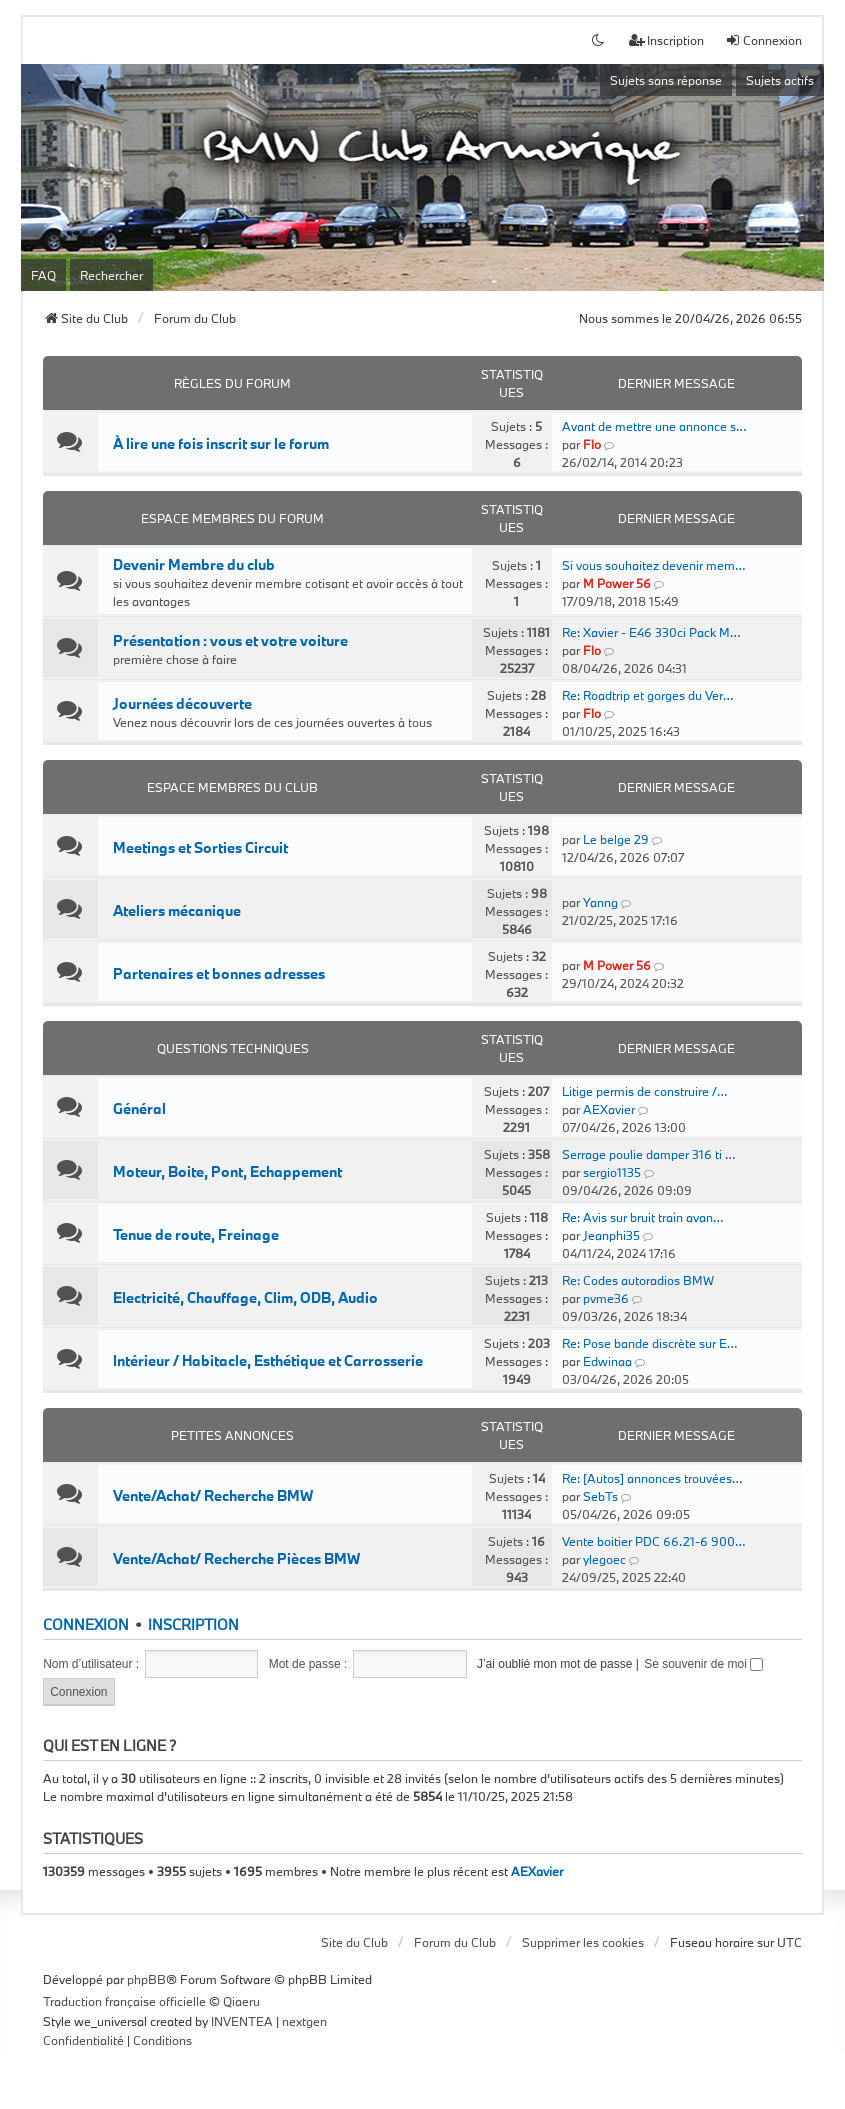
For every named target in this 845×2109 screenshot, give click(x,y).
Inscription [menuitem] (666, 40)
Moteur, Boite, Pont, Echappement (227, 1172)
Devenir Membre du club (194, 565)
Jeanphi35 (611, 1235)
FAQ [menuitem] (43, 275)
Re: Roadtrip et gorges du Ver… (647, 695)
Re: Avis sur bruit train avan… (642, 1217)
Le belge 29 (616, 839)
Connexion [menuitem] (763, 40)
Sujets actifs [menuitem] (780, 80)
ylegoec (604, 1559)
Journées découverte (182, 704)
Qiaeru (241, 2001)
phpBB (146, 1979)
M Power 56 (617, 583)
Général (139, 1109)
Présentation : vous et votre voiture (230, 641)
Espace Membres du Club (232, 787)
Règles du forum (232, 383)
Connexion (86, 1624)
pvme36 (606, 1298)
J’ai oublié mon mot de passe (554, 1664)
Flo (592, 444)
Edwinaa (607, 1361)
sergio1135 (612, 1172)
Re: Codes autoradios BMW (638, 1280)
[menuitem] (83, 2041)
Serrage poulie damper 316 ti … (648, 1154)
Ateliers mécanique (177, 911)
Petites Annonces (232, 1435)
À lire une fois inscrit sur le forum (221, 444)
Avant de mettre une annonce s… (654, 426)
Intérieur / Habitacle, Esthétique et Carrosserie (268, 1361)
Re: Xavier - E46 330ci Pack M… (651, 632)
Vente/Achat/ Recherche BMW (213, 1496)
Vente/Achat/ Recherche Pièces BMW (236, 1559)
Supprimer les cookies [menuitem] (583, 1942)
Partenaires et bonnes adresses (219, 974)
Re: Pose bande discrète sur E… (649, 1343)
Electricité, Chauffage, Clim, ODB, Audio (245, 1298)
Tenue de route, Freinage (196, 1235)
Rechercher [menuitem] (111, 275)
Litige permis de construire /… (644, 1091)
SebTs (600, 1496)
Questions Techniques (233, 1048)
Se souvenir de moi (703, 1664)
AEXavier (609, 1109)
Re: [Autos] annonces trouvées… (652, 1478)
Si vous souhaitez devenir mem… (653, 565)
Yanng (600, 902)
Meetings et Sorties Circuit (200, 848)
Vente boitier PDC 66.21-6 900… (653, 1541)
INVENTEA (242, 2021)
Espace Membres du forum (232, 518)
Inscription (193, 1624)
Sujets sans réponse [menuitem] (666, 80)
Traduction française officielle (124, 2001)
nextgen (304, 2021)
